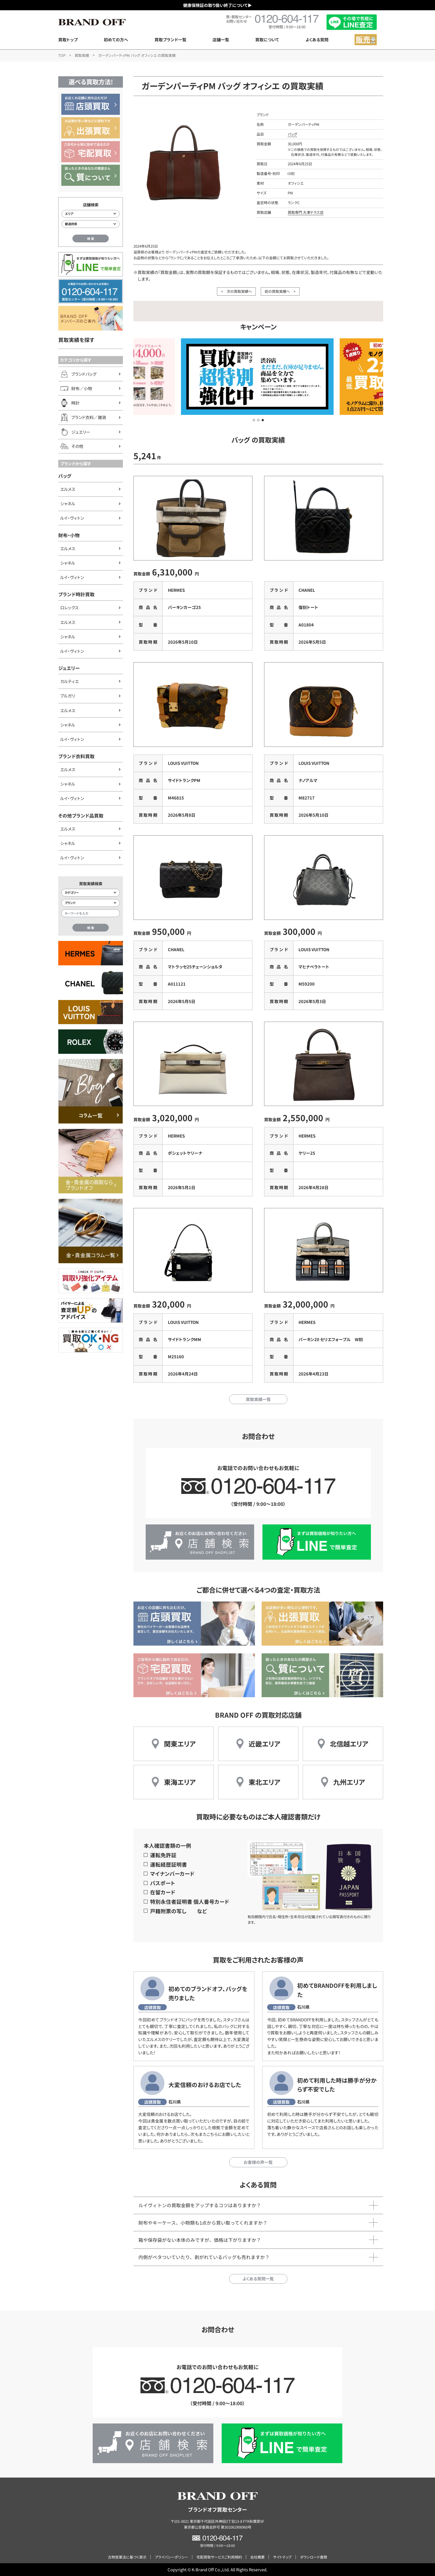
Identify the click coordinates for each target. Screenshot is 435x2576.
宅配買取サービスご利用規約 (219, 2557)
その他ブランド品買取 (80, 815)
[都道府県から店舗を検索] (91, 224)
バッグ (64, 476)
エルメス (67, 489)
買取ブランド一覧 (170, 39)
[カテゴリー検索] (90, 893)
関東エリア (180, 1743)
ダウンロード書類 (313, 2557)
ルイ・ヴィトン (72, 518)
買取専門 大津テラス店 (305, 212)
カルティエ (69, 681)
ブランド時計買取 (76, 594)
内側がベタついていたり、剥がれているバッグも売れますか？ (204, 2257)
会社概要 (257, 2557)
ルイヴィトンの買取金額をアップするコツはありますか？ (199, 2205)
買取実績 (82, 55)
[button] (254, 420)
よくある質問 (316, 39)
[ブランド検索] (90, 903)
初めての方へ (116, 39)
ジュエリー (69, 668)
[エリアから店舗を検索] (91, 214)
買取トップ (68, 39)
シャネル (67, 503)
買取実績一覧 (258, 1399)
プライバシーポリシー (171, 2557)
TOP (61, 55)
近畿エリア (264, 1743)
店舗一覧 (221, 39)
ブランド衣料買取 (76, 756)
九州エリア (349, 1782)
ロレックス (69, 607)
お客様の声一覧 (258, 2162)
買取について (267, 39)
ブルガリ (67, 696)
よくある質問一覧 (258, 2278)
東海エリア (180, 1782)
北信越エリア (349, 1743)
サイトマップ (282, 2557)
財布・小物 (69, 535)
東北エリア (264, 1782)
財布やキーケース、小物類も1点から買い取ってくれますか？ (202, 2222)
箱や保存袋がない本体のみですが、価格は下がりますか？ (199, 2240)
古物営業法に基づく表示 (127, 2557)
